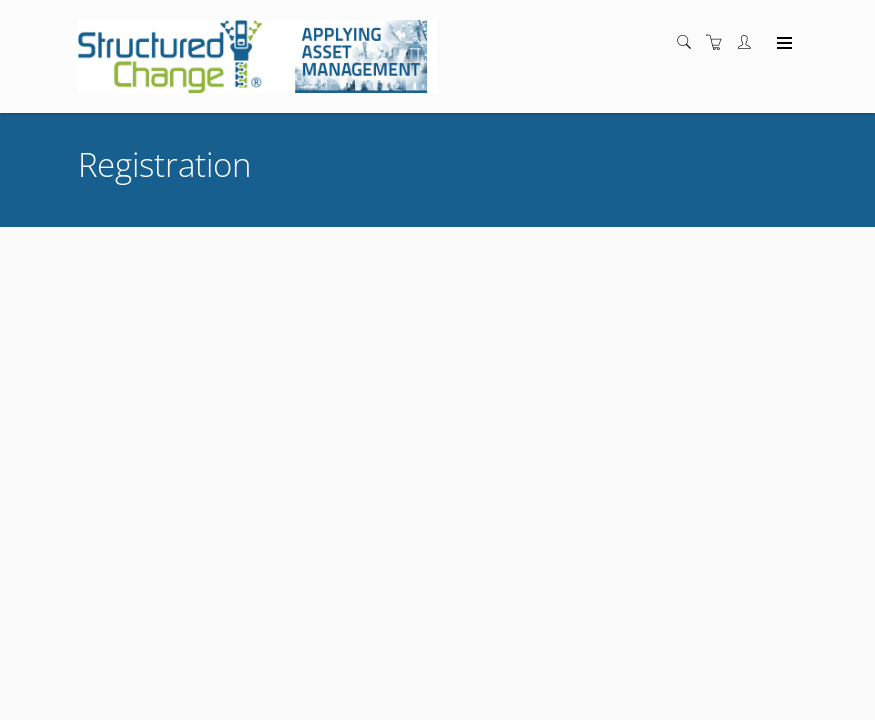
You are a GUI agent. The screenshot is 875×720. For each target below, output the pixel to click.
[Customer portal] (749, 42)
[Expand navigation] (782, 44)
